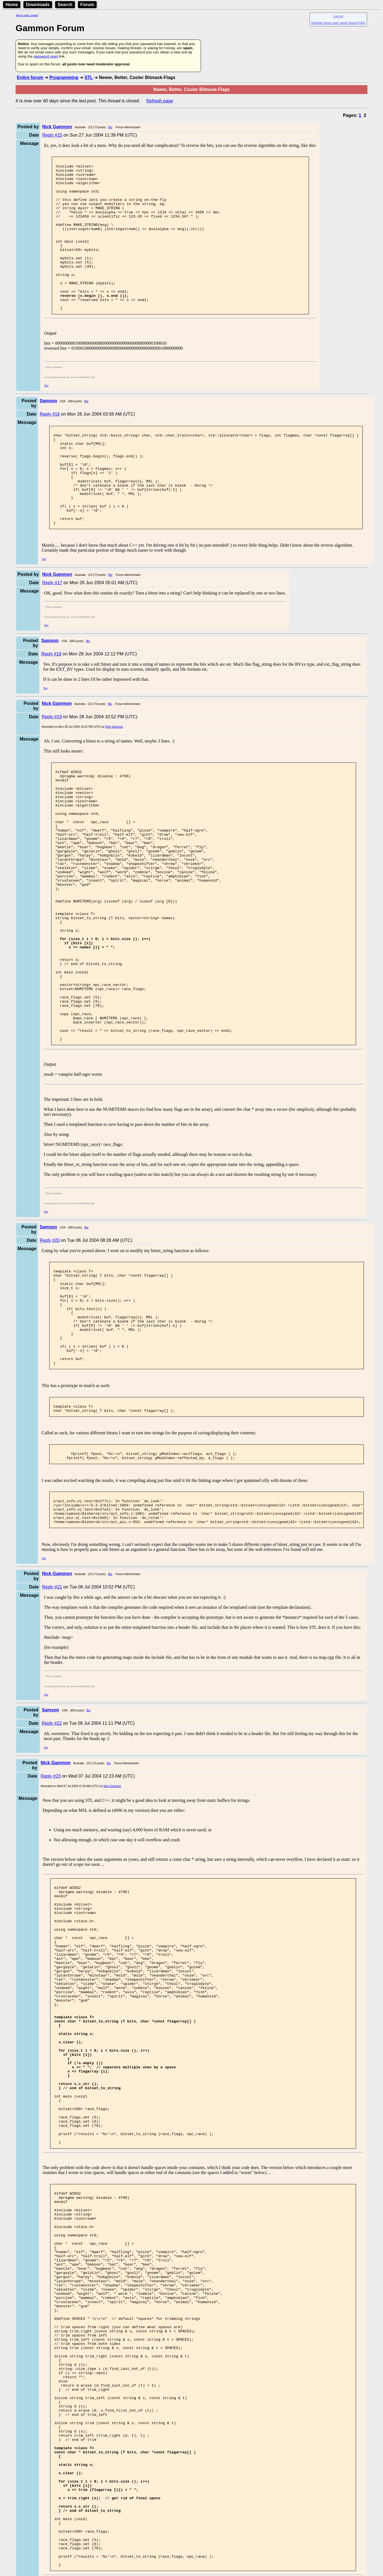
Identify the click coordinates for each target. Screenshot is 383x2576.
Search (65, 4)
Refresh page (159, 100)
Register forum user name (329, 22)
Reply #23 (51, 1911)
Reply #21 (52, 1722)
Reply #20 (50, 1344)
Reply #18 (51, 703)
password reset (45, 56)
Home (12, 4)
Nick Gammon (114, 776)
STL (88, 77)
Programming (63, 77)
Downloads (38, 4)
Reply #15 (52, 135)
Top (46, 415)
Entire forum (30, 77)
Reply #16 (50, 444)
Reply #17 (52, 632)
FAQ (362, 22)
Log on (338, 16)
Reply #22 (52, 1858)
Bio (110, 127)
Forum (87, 4)
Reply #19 (52, 766)
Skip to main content (27, 15)
